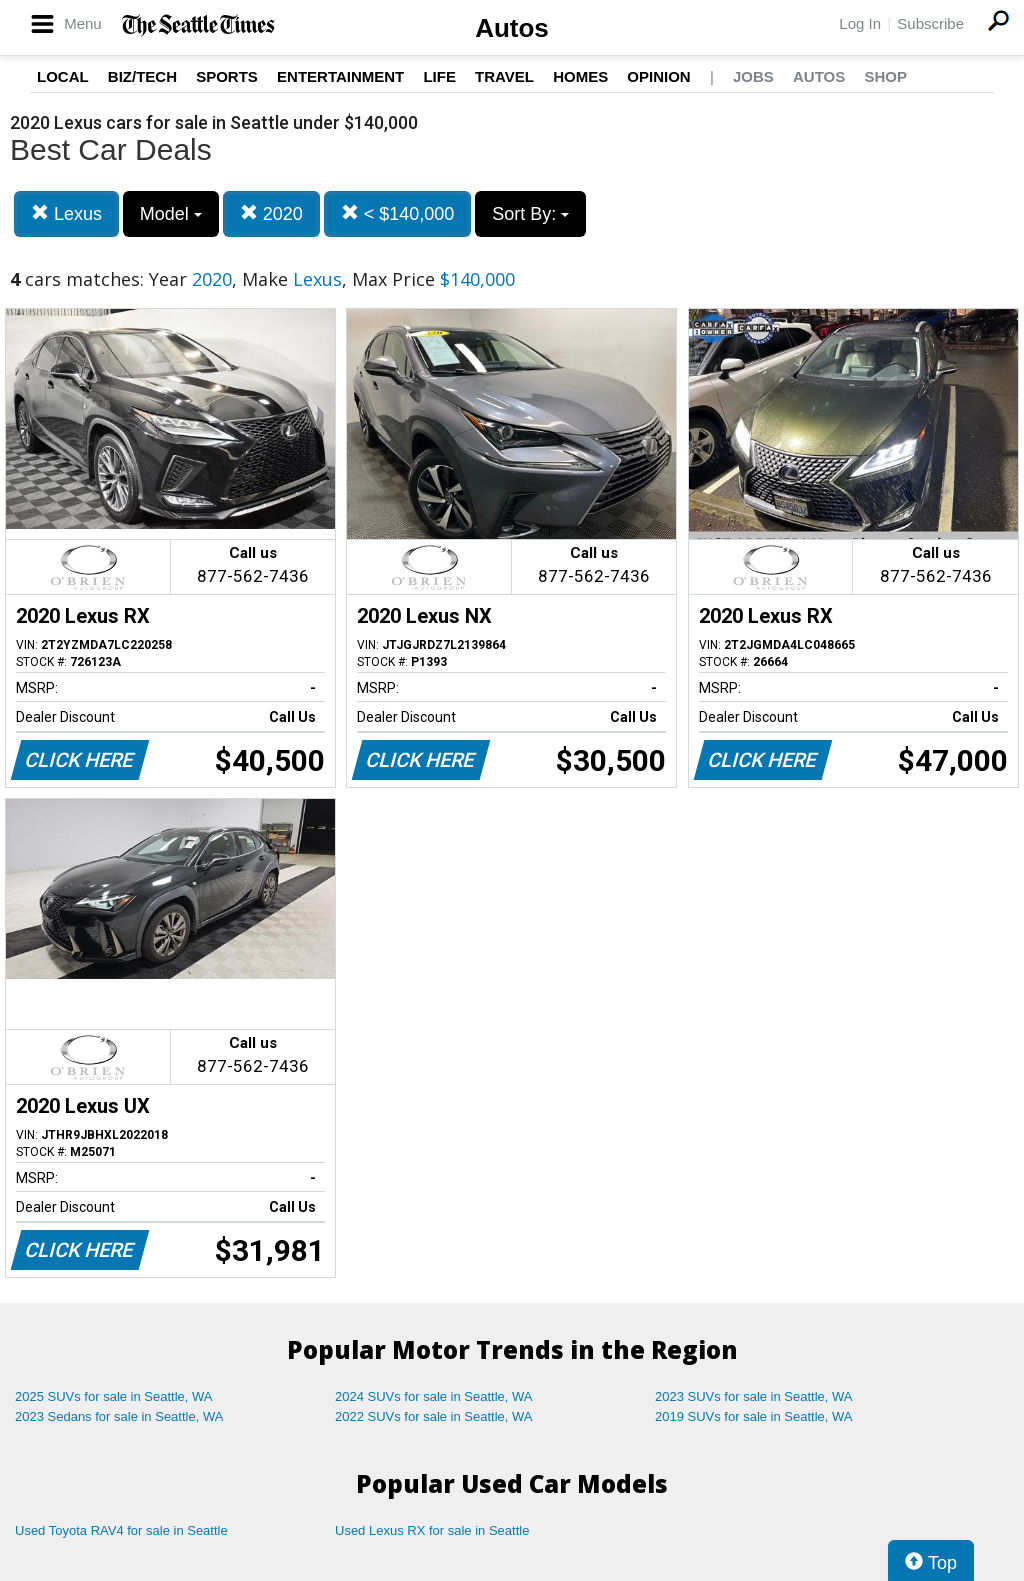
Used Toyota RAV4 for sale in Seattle (121, 1530)
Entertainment (340, 76)
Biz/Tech (142, 76)
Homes (580, 76)
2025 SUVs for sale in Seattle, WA (114, 1396)
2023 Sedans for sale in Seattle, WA (119, 1416)
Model (171, 214)
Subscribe (930, 23)
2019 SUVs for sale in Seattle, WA (754, 1416)
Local (63, 76)
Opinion (658, 76)
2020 (271, 213)
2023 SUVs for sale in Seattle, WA (754, 1396)
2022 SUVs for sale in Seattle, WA (434, 1416)
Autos (512, 28)
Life (439, 76)
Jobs (753, 76)
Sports (227, 76)
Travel (504, 76)
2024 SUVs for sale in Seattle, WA (434, 1396)
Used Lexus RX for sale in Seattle (432, 1530)
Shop (885, 76)
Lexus (66, 213)
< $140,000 (398, 213)
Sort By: (530, 214)
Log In (860, 23)
